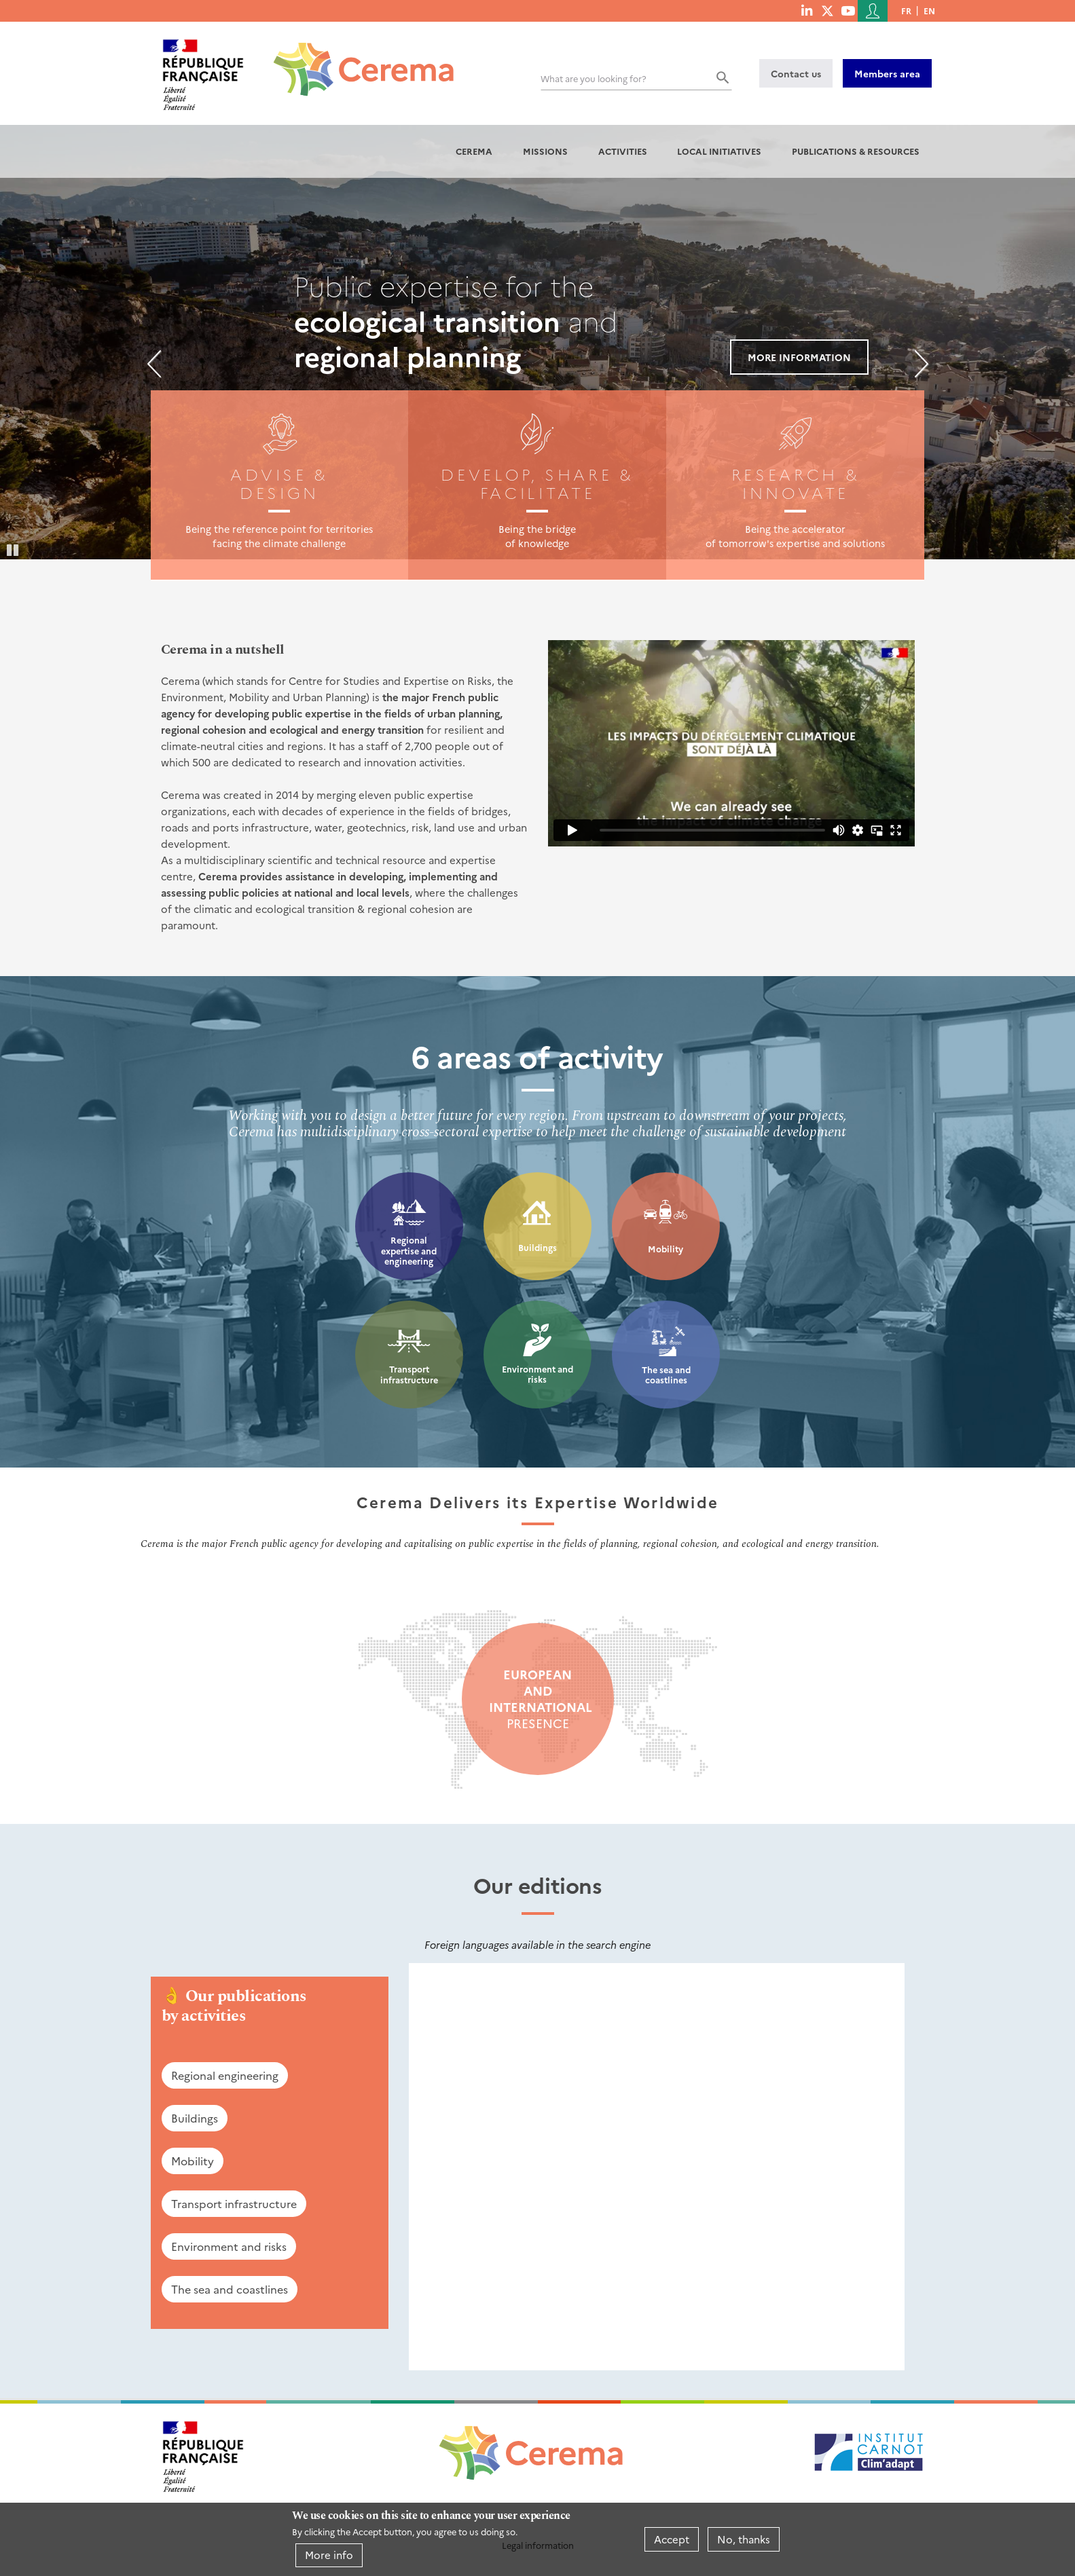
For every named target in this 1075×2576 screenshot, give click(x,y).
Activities (622, 151)
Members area (887, 73)
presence (538, 1699)
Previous (154, 363)
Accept (671, 2539)
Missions (545, 151)
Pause (13, 549)
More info (329, 2554)
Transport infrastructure (409, 1374)
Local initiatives (719, 151)
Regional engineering (224, 2075)
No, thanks (743, 2539)
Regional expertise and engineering (409, 1250)
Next (921, 363)
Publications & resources (855, 151)
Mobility (665, 1249)
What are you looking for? (593, 78)
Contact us (796, 73)
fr (906, 10)
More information (799, 357)
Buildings (537, 1247)
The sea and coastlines (666, 1374)
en (929, 10)
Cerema (474, 151)
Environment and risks (537, 1374)
